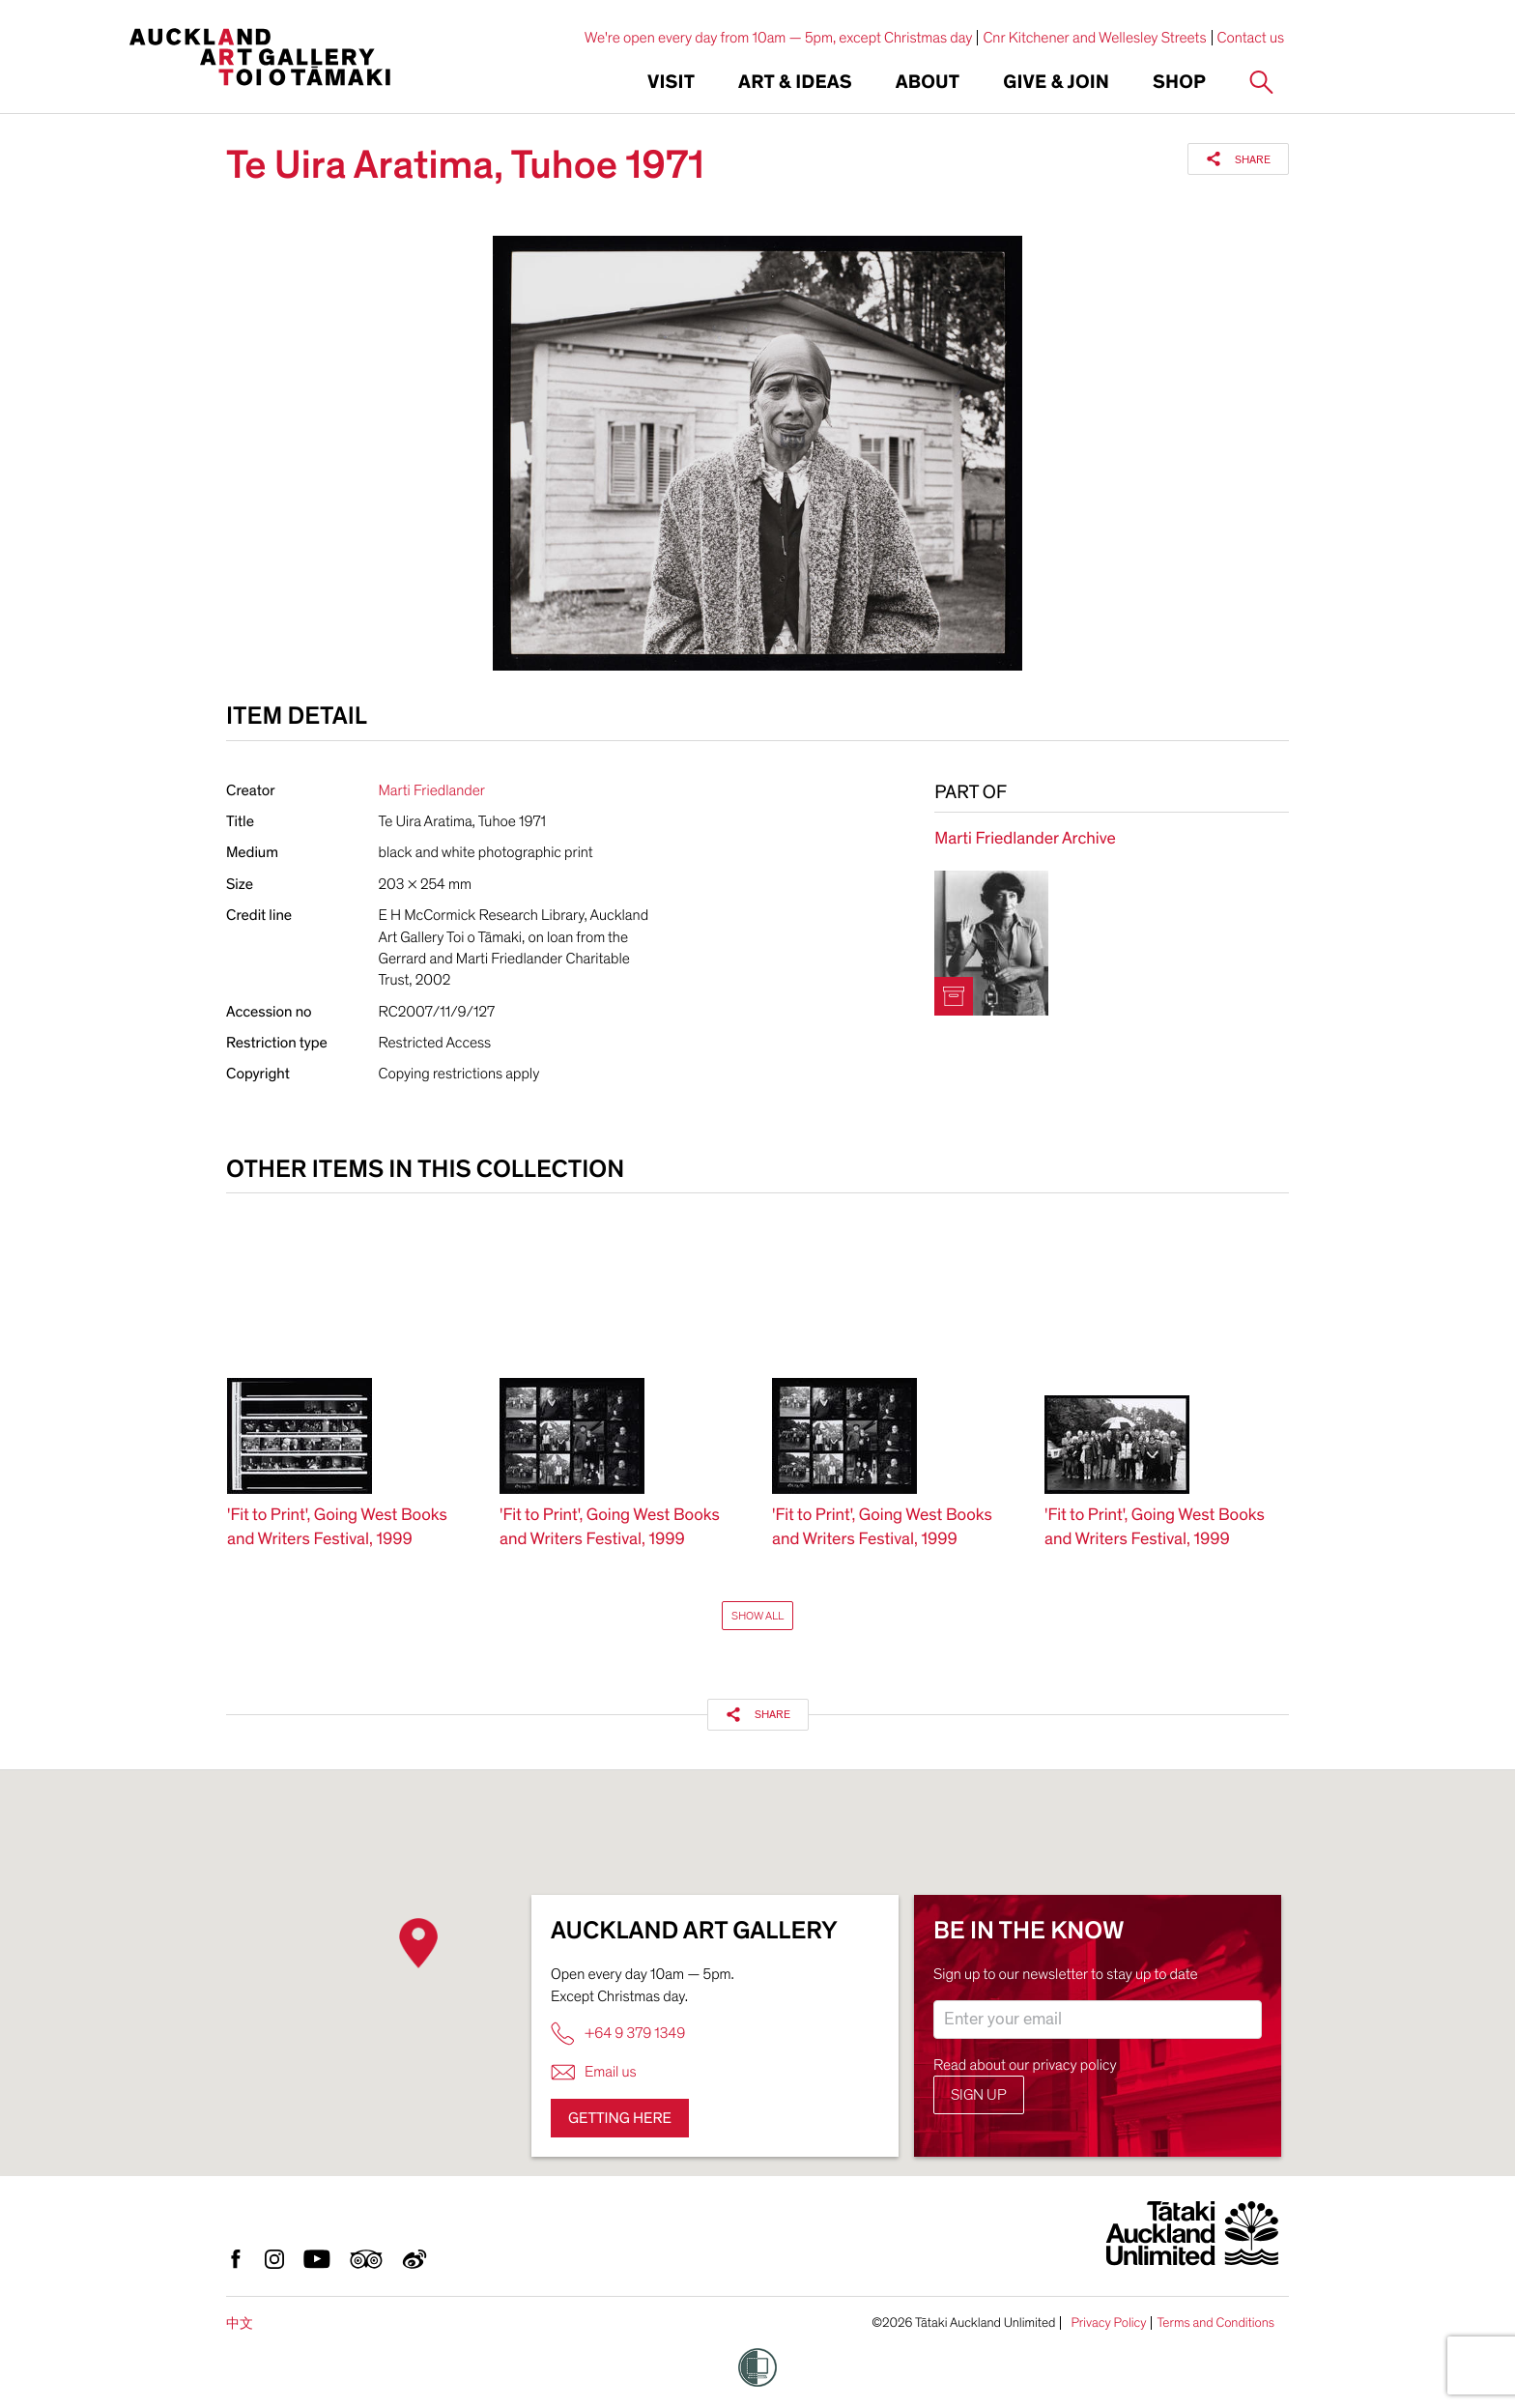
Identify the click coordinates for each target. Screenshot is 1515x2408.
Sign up (979, 2095)
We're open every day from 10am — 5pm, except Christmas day (779, 37)
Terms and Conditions (1215, 2323)
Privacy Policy (1108, 2323)
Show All (757, 1615)
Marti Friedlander (432, 790)
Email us (594, 2072)
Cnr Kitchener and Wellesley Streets (1094, 37)
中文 (239, 2323)
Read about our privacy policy (1025, 2065)
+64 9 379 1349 (618, 2033)
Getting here (620, 2118)
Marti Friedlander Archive (1024, 839)
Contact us (1251, 37)
